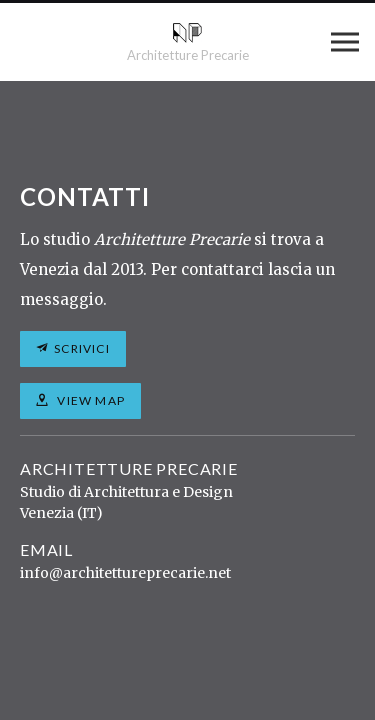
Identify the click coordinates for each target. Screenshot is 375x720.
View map (89, 400)
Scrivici (82, 348)
